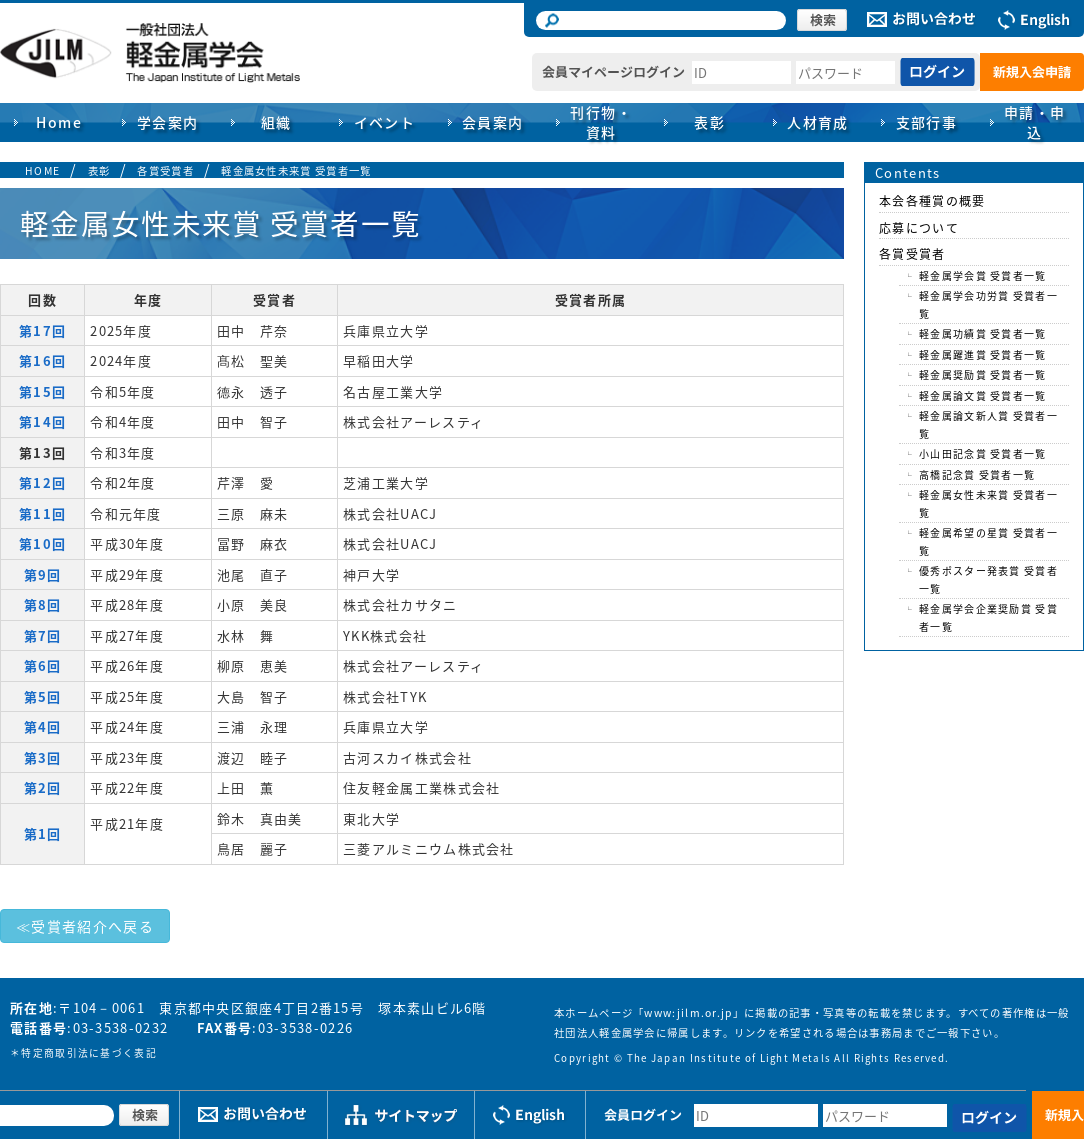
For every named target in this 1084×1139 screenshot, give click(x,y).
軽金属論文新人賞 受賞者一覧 (988, 424)
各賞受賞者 (165, 170)
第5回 (43, 696)
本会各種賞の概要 (932, 201)
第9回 (43, 574)
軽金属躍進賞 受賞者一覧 (983, 354)
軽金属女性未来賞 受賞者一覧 (296, 170)
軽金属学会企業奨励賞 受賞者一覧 (988, 617)
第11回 (42, 513)
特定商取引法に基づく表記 (89, 1053)
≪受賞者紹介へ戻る (85, 926)
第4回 (43, 726)
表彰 (99, 170)
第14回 (42, 421)
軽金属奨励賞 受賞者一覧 (983, 374)
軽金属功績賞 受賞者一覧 (983, 333)
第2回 (43, 787)
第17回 (42, 330)
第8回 (43, 604)
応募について (919, 228)
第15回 (42, 391)
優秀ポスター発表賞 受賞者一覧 (988, 579)
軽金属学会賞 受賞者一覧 (983, 275)
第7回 (43, 635)
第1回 (43, 833)
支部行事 (927, 122)
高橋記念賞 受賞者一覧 (977, 474)
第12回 (42, 482)
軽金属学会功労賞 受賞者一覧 (988, 304)
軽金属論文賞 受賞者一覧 (983, 395)
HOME (42, 170)
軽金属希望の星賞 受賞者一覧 (988, 541)
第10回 (42, 543)
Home (59, 122)
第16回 (42, 360)
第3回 (43, 757)
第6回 (43, 665)
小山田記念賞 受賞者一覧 (983, 453)
